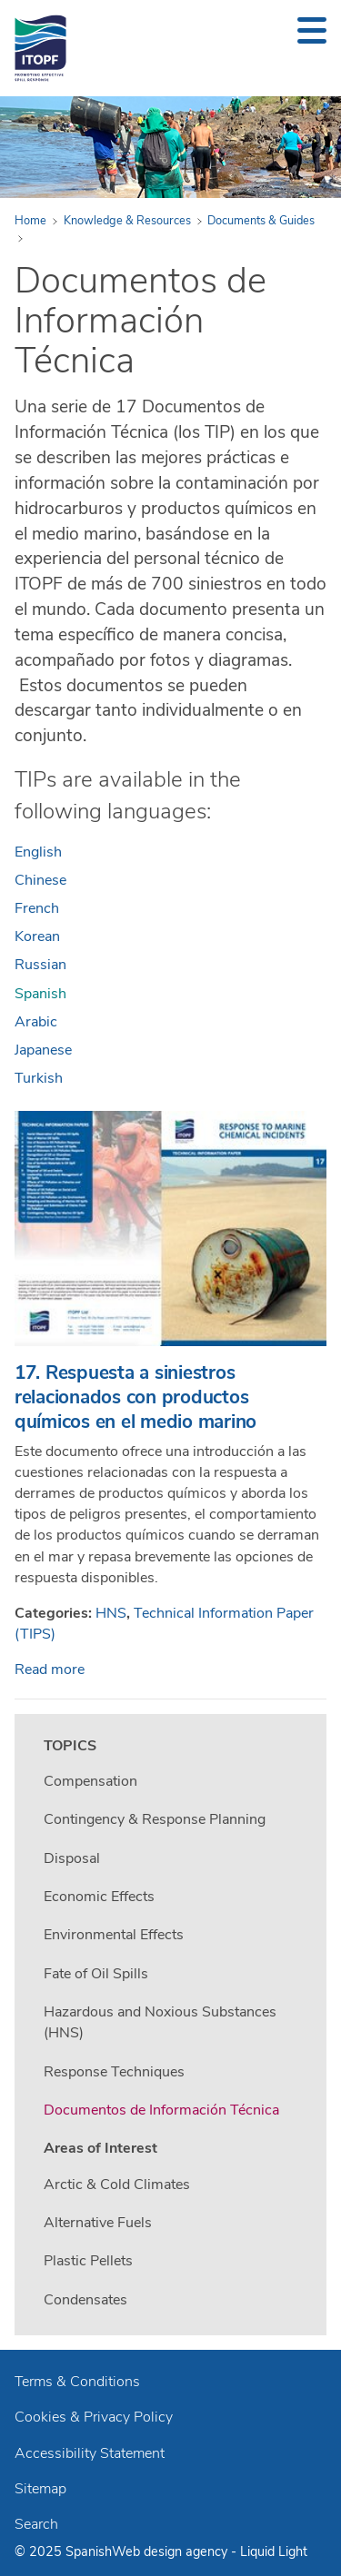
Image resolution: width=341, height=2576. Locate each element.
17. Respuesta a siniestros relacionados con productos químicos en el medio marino (135, 1397)
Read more (50, 1669)
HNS (110, 1613)
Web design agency (171, 2551)
